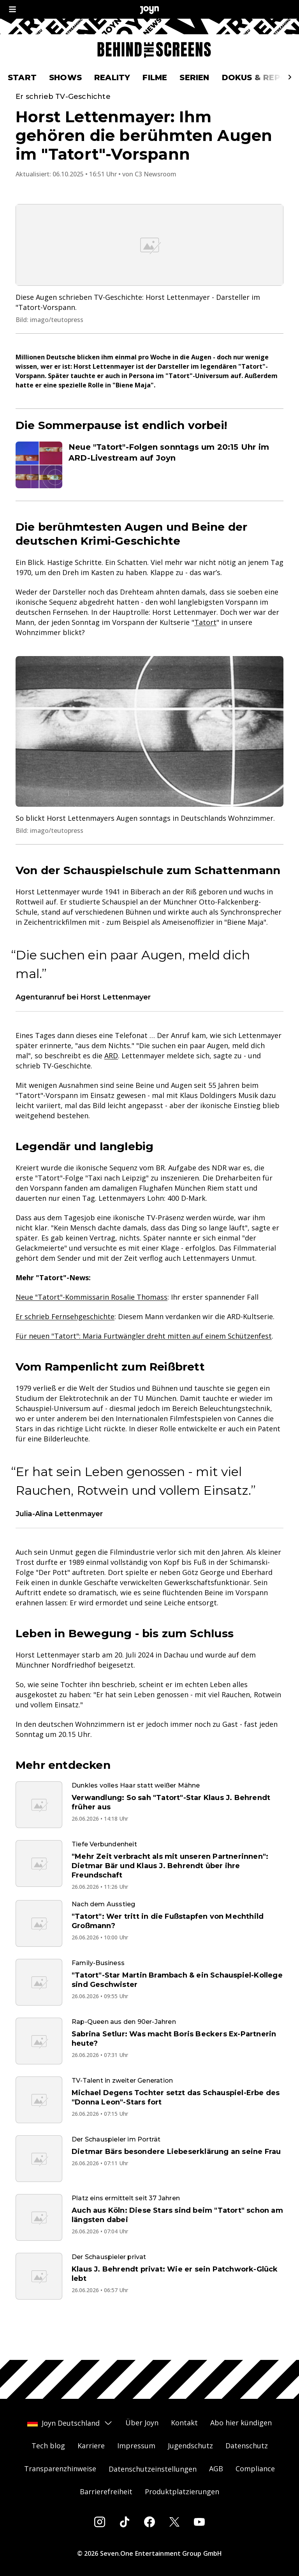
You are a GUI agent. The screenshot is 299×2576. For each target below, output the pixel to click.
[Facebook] (149, 2522)
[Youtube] (199, 2522)
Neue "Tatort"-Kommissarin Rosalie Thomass (91, 1323)
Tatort (205, 648)
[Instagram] (99, 2522)
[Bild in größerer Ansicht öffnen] (149, 271)
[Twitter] (174, 2522)
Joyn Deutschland (70, 2423)
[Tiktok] (124, 2522)
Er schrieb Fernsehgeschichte (65, 1343)
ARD (111, 1082)
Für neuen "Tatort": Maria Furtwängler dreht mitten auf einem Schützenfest (144, 1362)
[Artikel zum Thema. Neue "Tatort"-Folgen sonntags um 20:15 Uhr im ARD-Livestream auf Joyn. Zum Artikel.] (149, 491)
